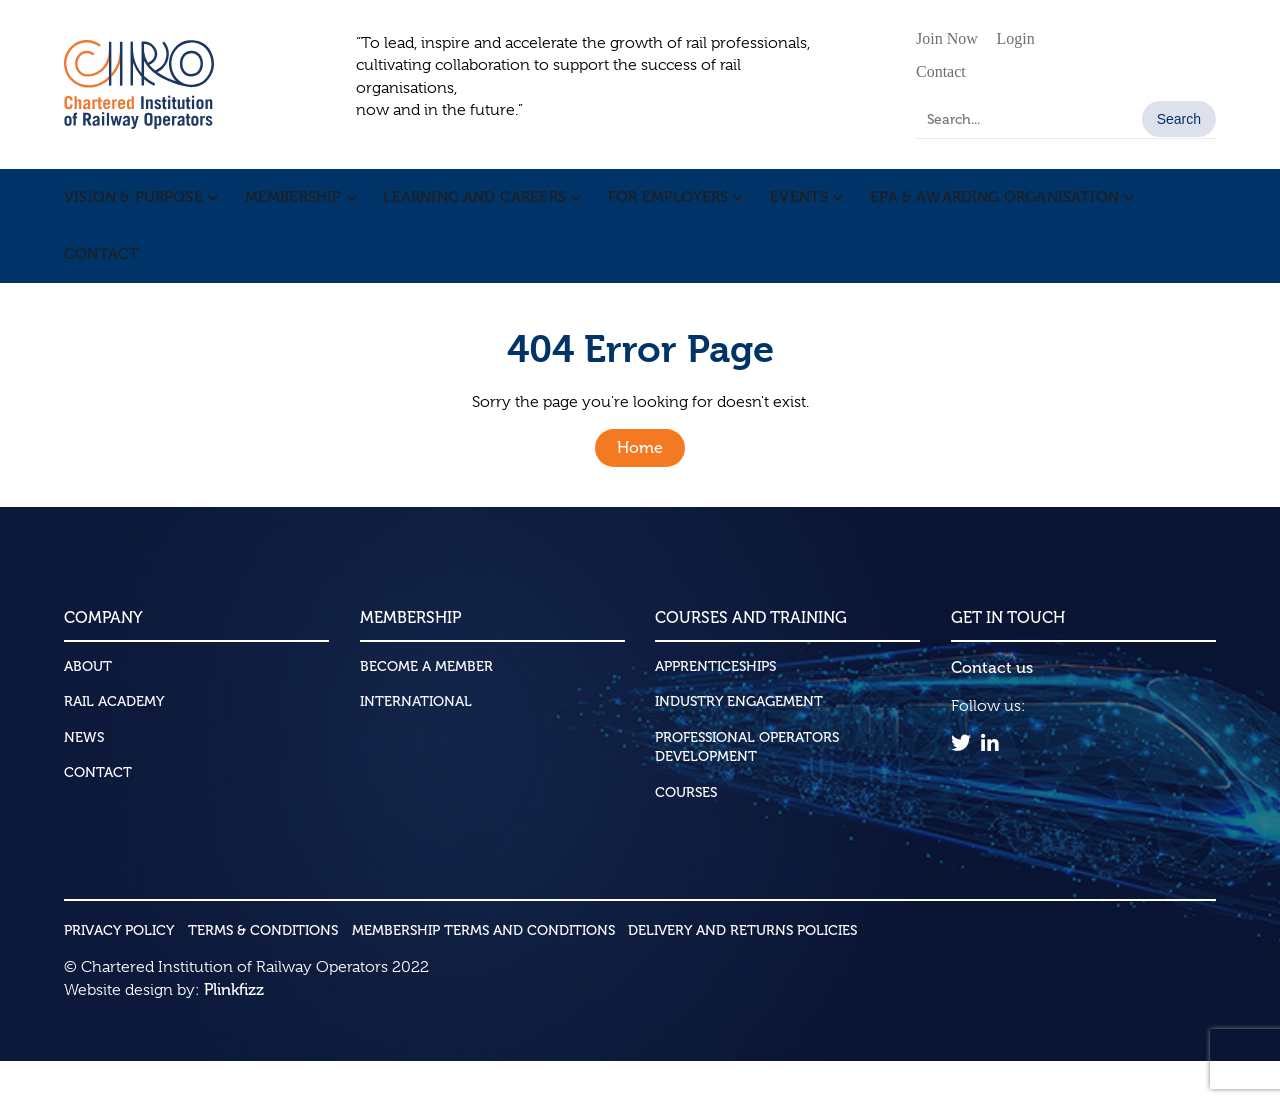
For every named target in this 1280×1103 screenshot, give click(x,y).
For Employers (658, 208)
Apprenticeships (715, 708)
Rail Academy (114, 744)
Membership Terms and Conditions (483, 972)
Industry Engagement (739, 744)
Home (640, 490)
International (416, 744)
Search (1179, 119)
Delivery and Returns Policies (742, 972)
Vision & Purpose (132, 208)
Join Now (947, 38)
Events (787, 208)
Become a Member (426, 708)
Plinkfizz (234, 1031)
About (88, 708)
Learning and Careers (468, 208)
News (84, 779)
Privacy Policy (119, 972)
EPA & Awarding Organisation (980, 208)
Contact (941, 71)
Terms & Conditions (263, 972)
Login (1016, 38)
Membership (289, 208)
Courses (686, 834)
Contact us (992, 709)
